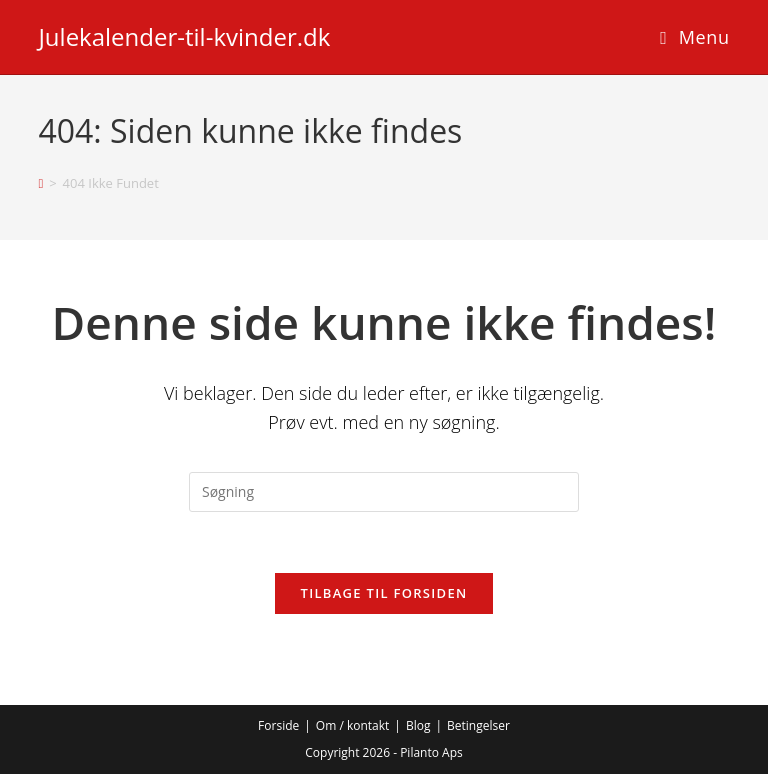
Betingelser (478, 725)
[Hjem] (40, 183)
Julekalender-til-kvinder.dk (184, 36)
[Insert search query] (384, 492)
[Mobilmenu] (694, 37)
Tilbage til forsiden (384, 593)
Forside (278, 725)
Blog (418, 725)
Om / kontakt (353, 725)
